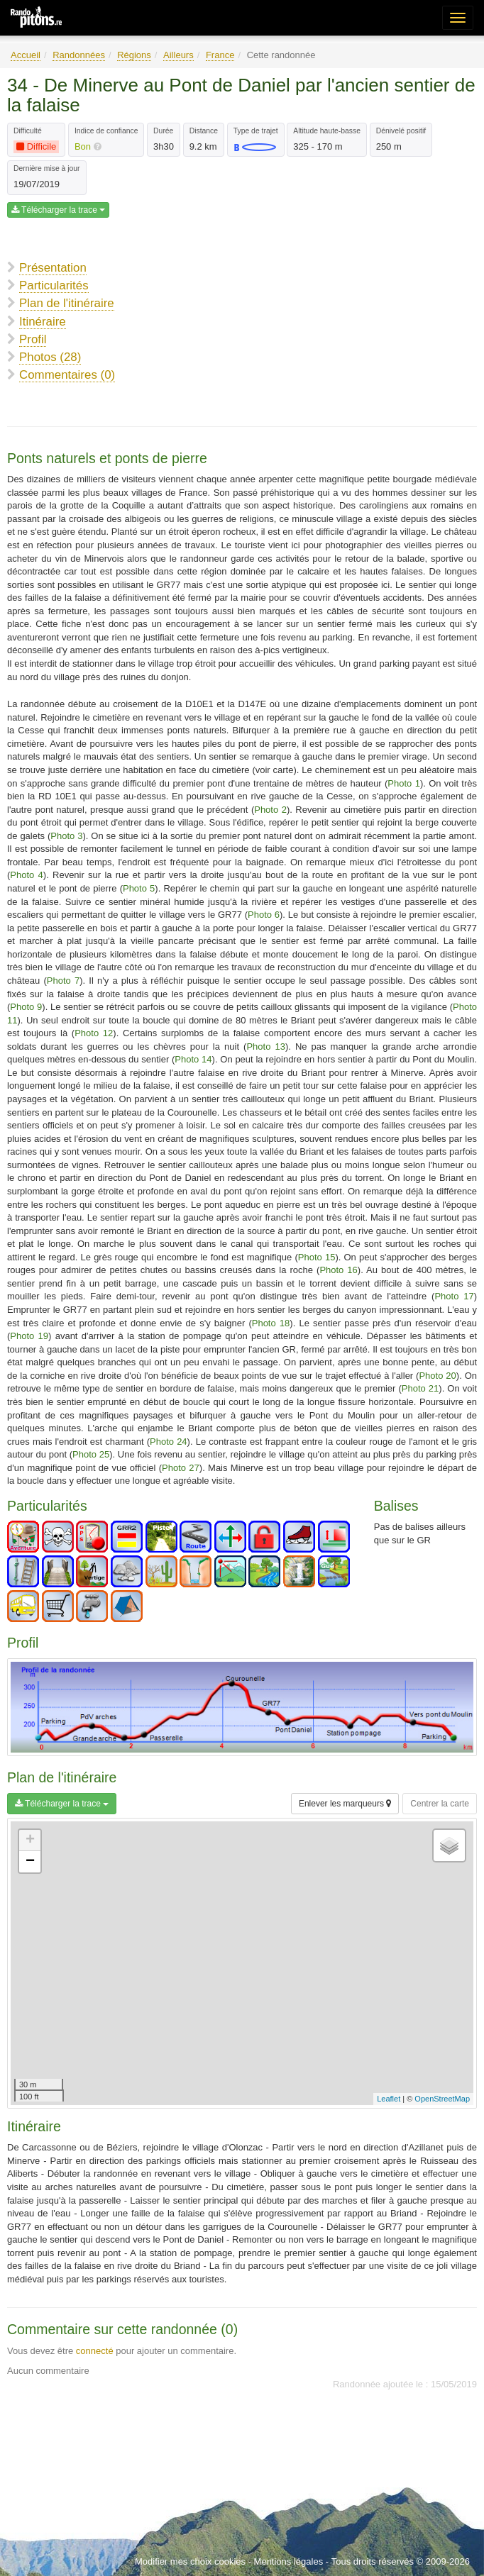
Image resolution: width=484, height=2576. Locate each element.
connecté (95, 2350)
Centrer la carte (439, 1804)
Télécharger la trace (58, 210)
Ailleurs (178, 55)
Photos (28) (50, 357)
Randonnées (79, 55)
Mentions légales (289, 2561)
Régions (134, 55)
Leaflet (388, 2098)
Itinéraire (42, 321)
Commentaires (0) (67, 375)
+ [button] (30, 1840)
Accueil (25, 55)
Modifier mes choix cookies (190, 2561)
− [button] (30, 1861)
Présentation (53, 267)
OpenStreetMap (442, 2098)
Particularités (54, 285)
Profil (32, 339)
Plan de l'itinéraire (66, 303)
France (220, 55)
